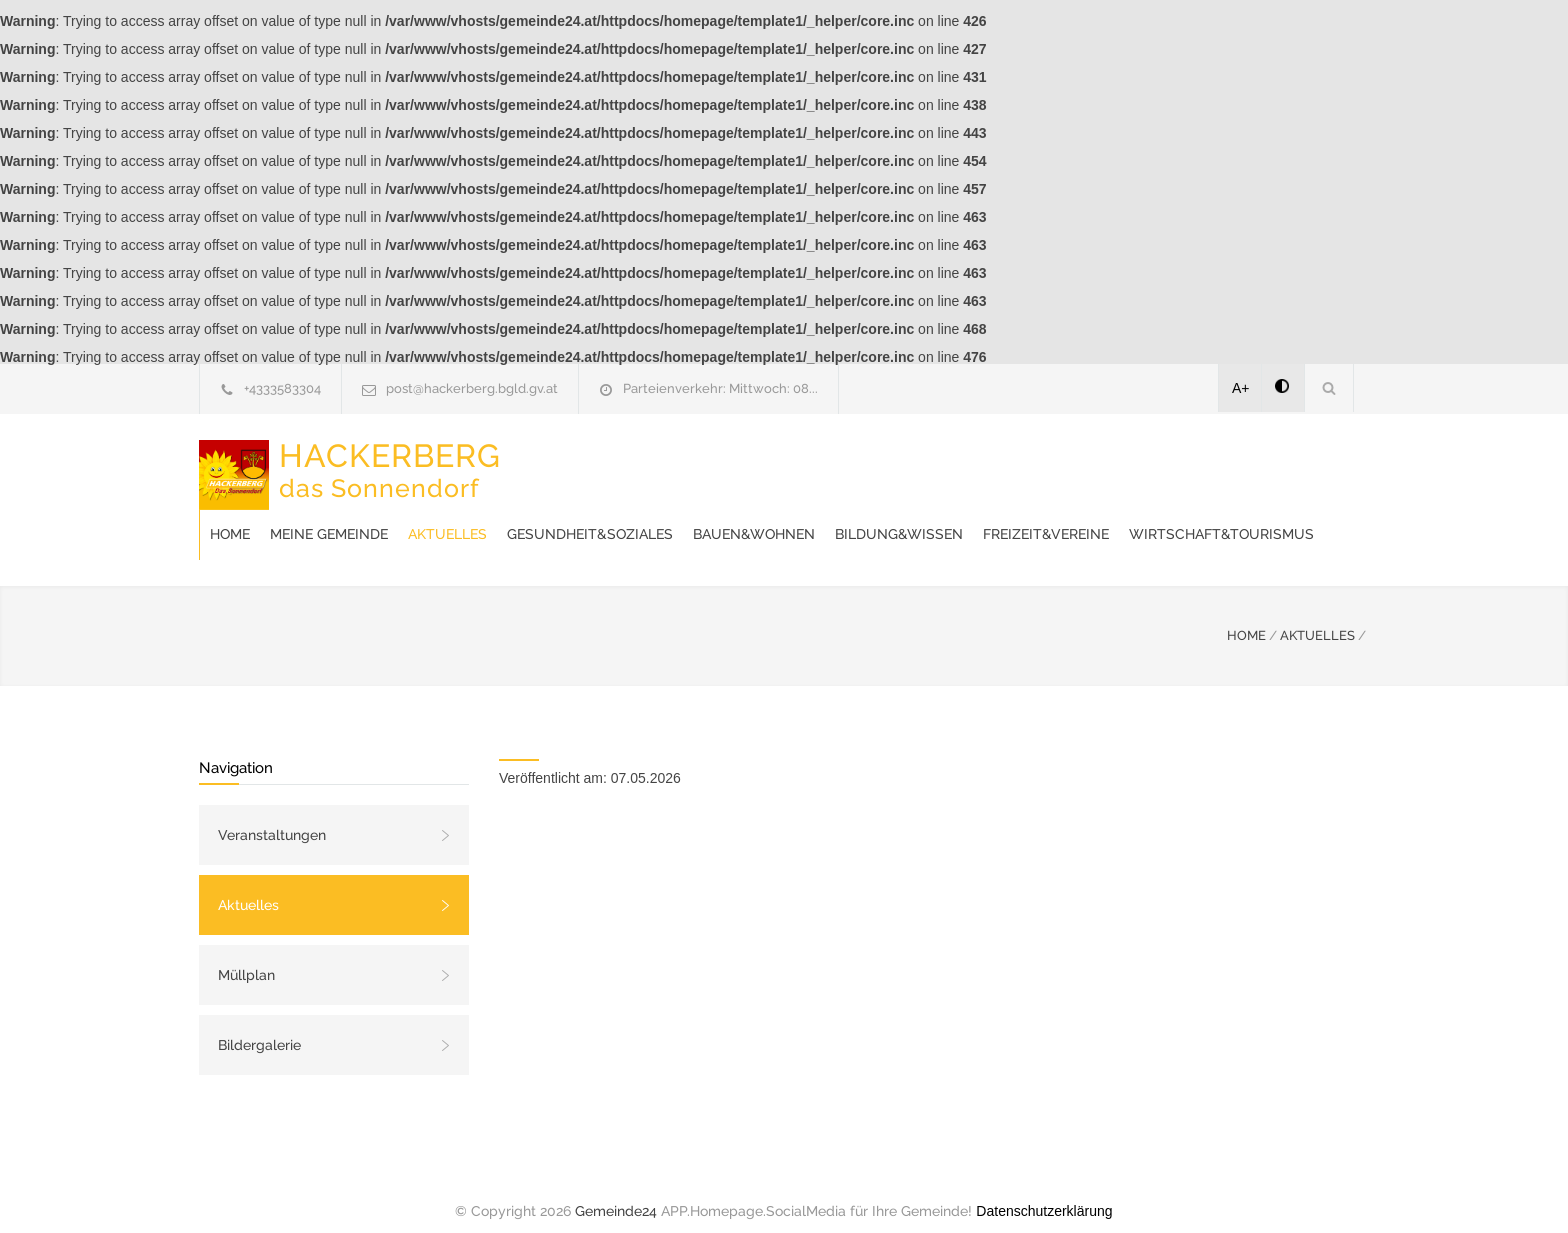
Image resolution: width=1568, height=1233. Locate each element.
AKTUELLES (1317, 615)
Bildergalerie (259, 1025)
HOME (1246, 615)
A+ (1241, 388)
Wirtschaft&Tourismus (768, 514)
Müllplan (246, 955)
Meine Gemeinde (649, 464)
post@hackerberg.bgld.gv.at (472, 388)
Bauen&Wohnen (1074, 464)
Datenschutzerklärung (1044, 1191)
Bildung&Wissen (1219, 464)
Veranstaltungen (272, 815)
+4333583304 (282, 388)
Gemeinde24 (616, 1191)
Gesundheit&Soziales (910, 464)
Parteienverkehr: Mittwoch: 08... (720, 388)
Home (550, 464)
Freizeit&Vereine (593, 514)
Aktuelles (767, 464)
